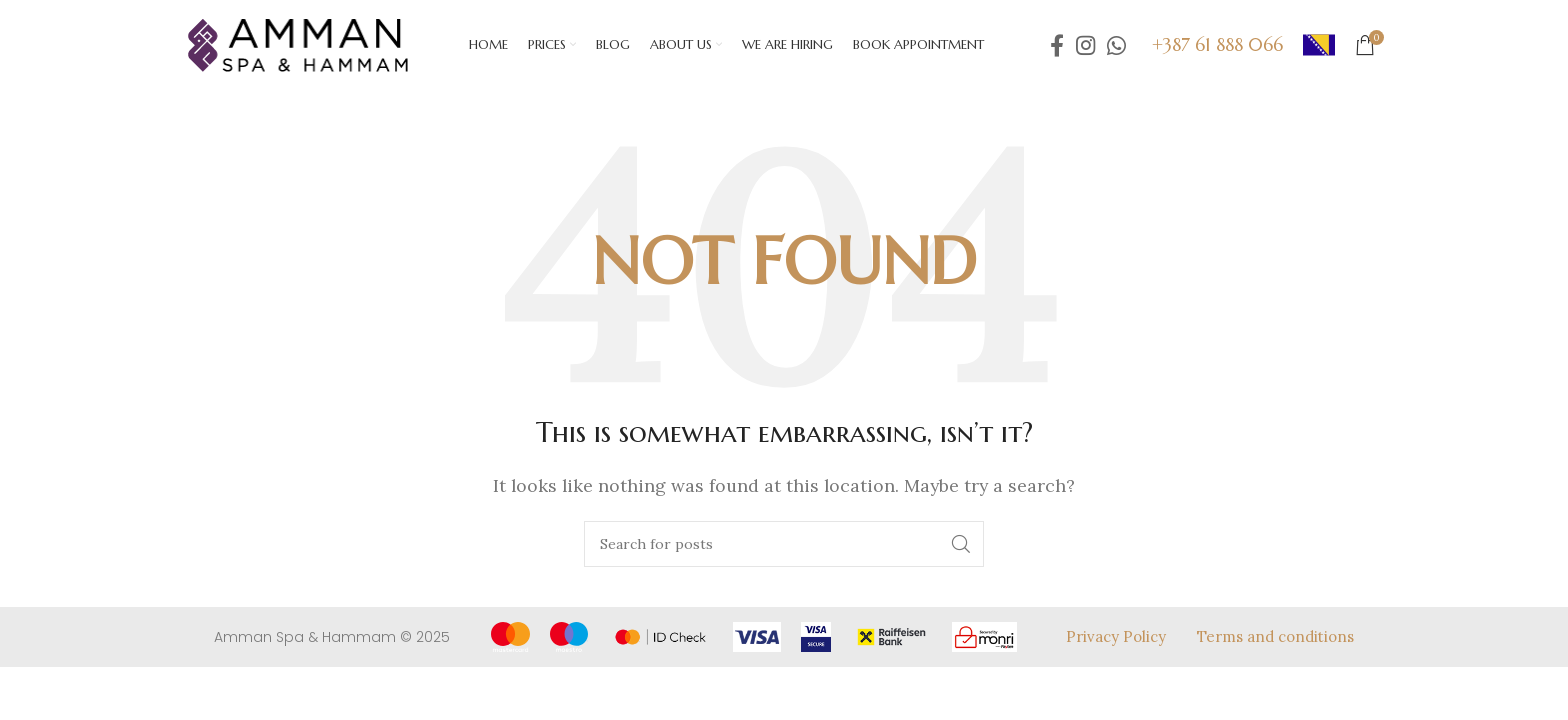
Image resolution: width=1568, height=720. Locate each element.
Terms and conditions (1275, 636)
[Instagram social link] (1085, 45)
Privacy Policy (1116, 636)
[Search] (784, 544)
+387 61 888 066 (1217, 44)
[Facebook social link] (1057, 45)
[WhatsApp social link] (1116, 45)
